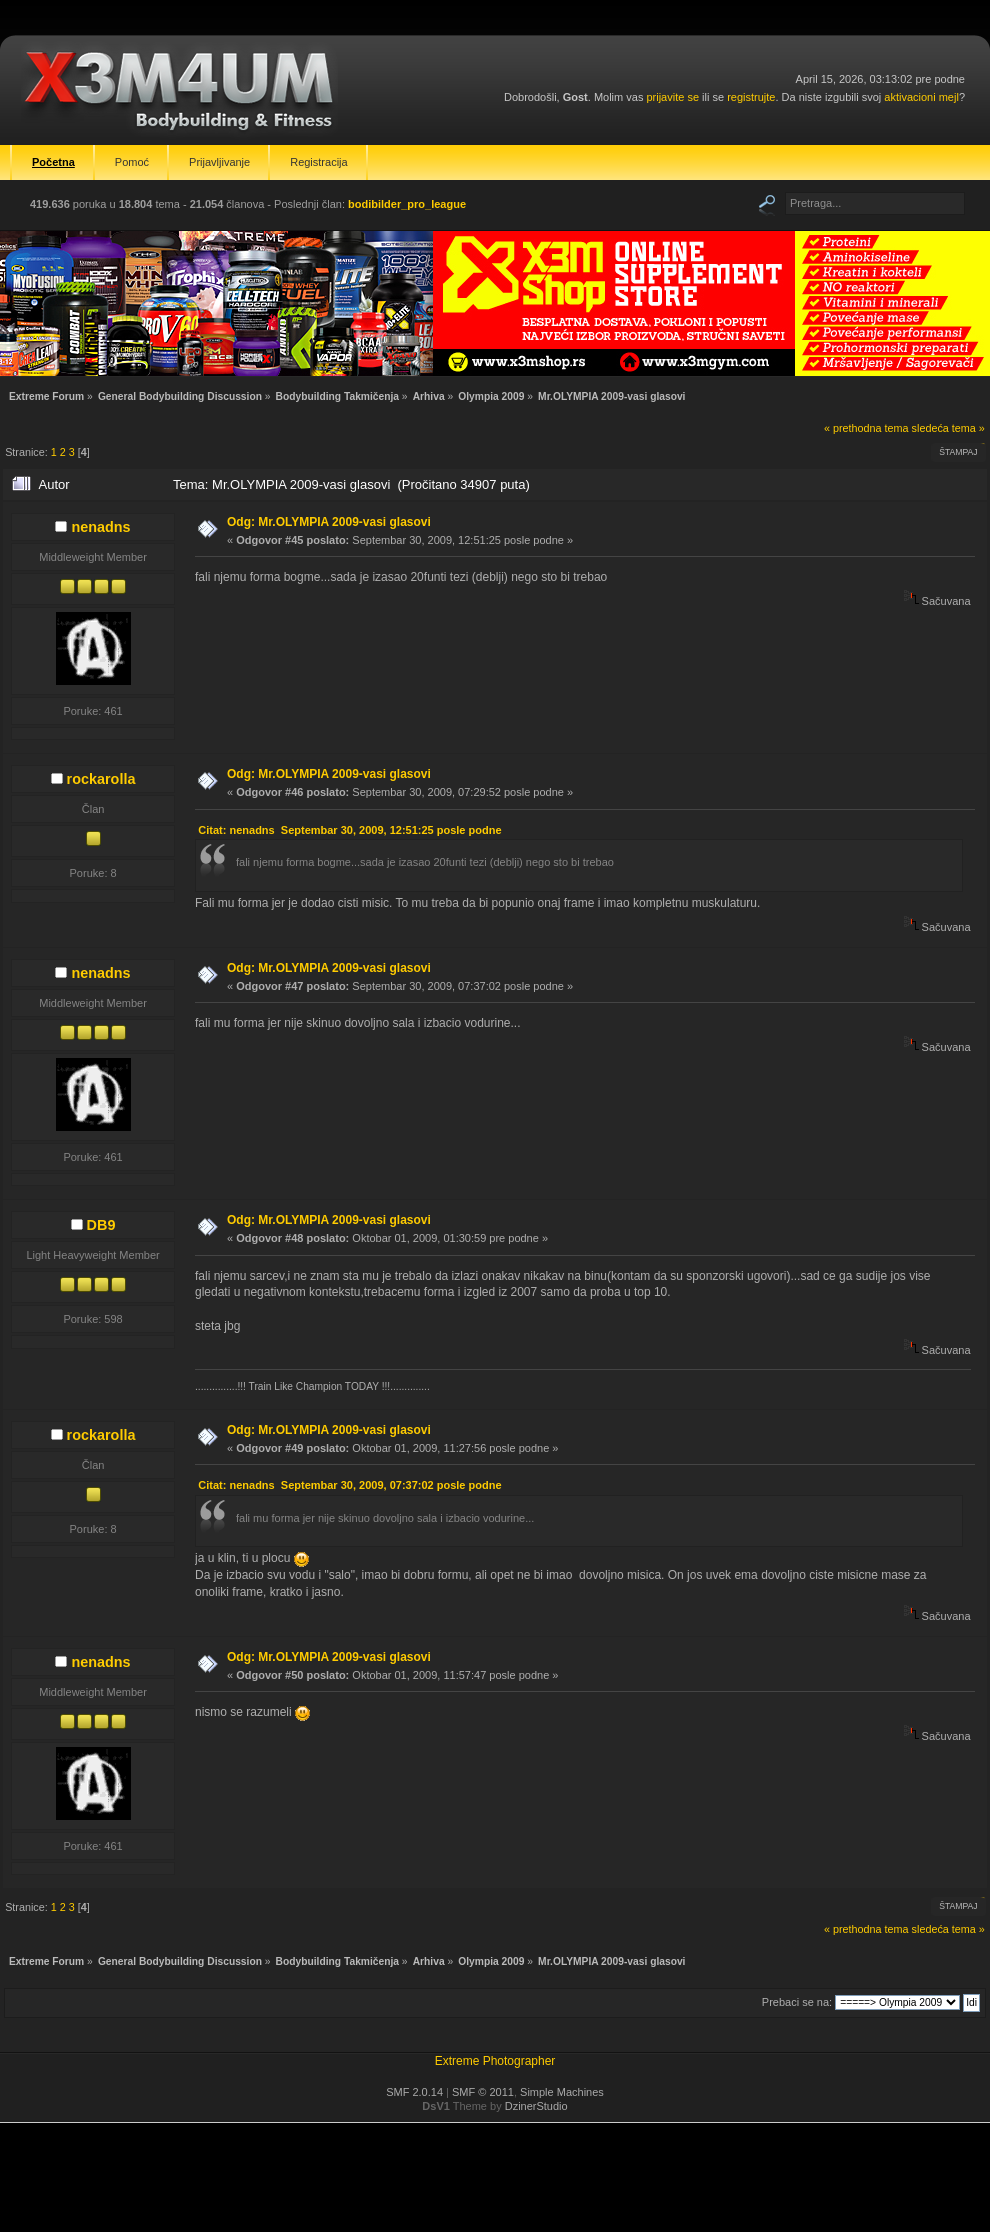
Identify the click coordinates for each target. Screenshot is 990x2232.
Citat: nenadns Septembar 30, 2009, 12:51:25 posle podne (349, 830)
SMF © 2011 (483, 2092)
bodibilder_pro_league (407, 204)
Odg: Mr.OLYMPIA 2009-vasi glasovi (329, 522)
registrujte (751, 97)
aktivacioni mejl (921, 97)
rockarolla (101, 779)
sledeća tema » (948, 428)
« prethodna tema (866, 428)
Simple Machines (562, 2092)
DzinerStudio (536, 2106)
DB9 (101, 1225)
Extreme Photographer (495, 2061)
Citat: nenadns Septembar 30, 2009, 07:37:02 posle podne (349, 1485)
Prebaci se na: (797, 2002)
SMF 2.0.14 (414, 2092)
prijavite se (672, 97)
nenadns (100, 527)
